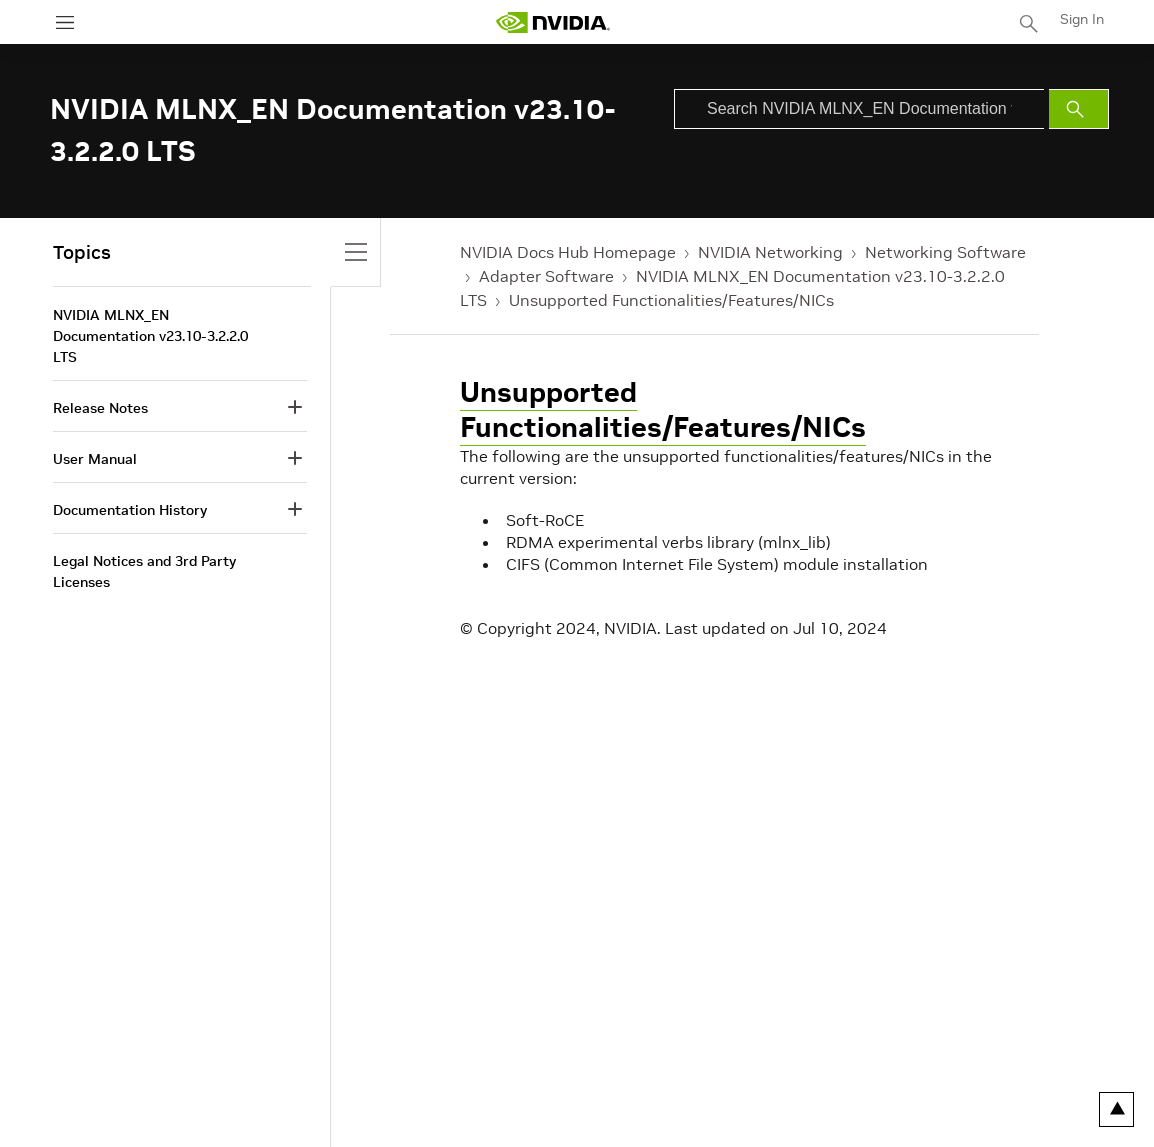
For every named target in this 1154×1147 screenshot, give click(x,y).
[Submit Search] (1079, 109)
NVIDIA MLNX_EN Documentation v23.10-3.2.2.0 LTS (150, 336)
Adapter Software (546, 276)
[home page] (553, 22)
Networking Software (945, 252)
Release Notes (100, 408)
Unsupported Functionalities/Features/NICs (671, 300)
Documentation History (130, 510)
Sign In (1082, 19)
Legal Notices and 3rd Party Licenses (144, 571)
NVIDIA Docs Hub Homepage (568, 252)
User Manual (95, 459)
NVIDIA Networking (770, 252)
